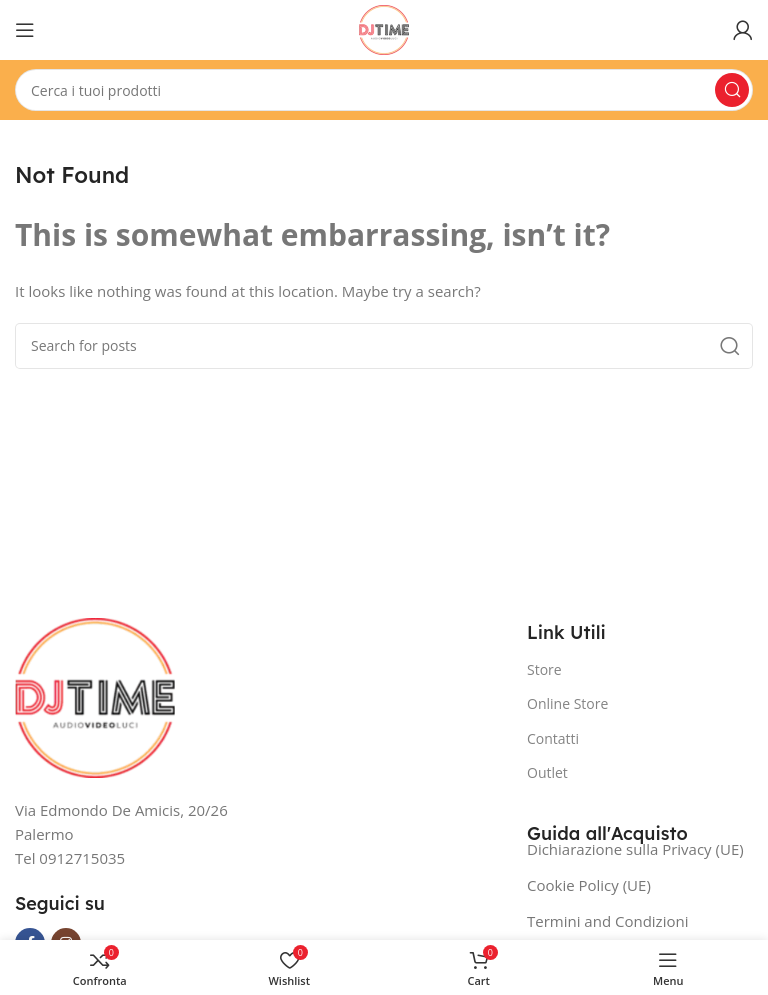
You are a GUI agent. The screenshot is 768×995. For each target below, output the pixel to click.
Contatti (553, 738)
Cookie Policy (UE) (589, 885)
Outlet (547, 772)
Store (544, 669)
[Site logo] (384, 28)
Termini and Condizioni (607, 921)
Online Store (567, 703)
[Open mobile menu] (25, 30)
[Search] (384, 90)
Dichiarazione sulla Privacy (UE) (635, 849)
